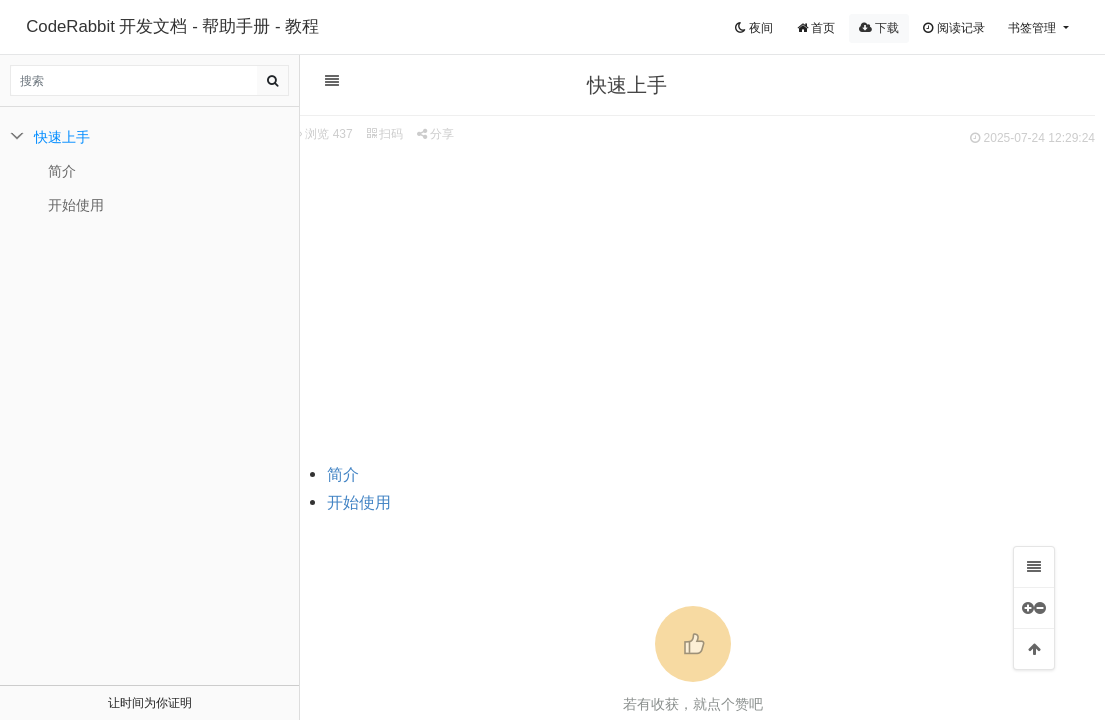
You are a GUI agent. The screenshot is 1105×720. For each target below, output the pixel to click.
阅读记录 (953, 28)
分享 (435, 134)
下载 (879, 28)
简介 (343, 474)
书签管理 (1033, 28)
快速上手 (62, 137)
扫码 (385, 134)
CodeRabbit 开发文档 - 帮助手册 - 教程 (172, 26)
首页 (816, 28)
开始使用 (359, 502)
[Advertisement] (692, 301)
